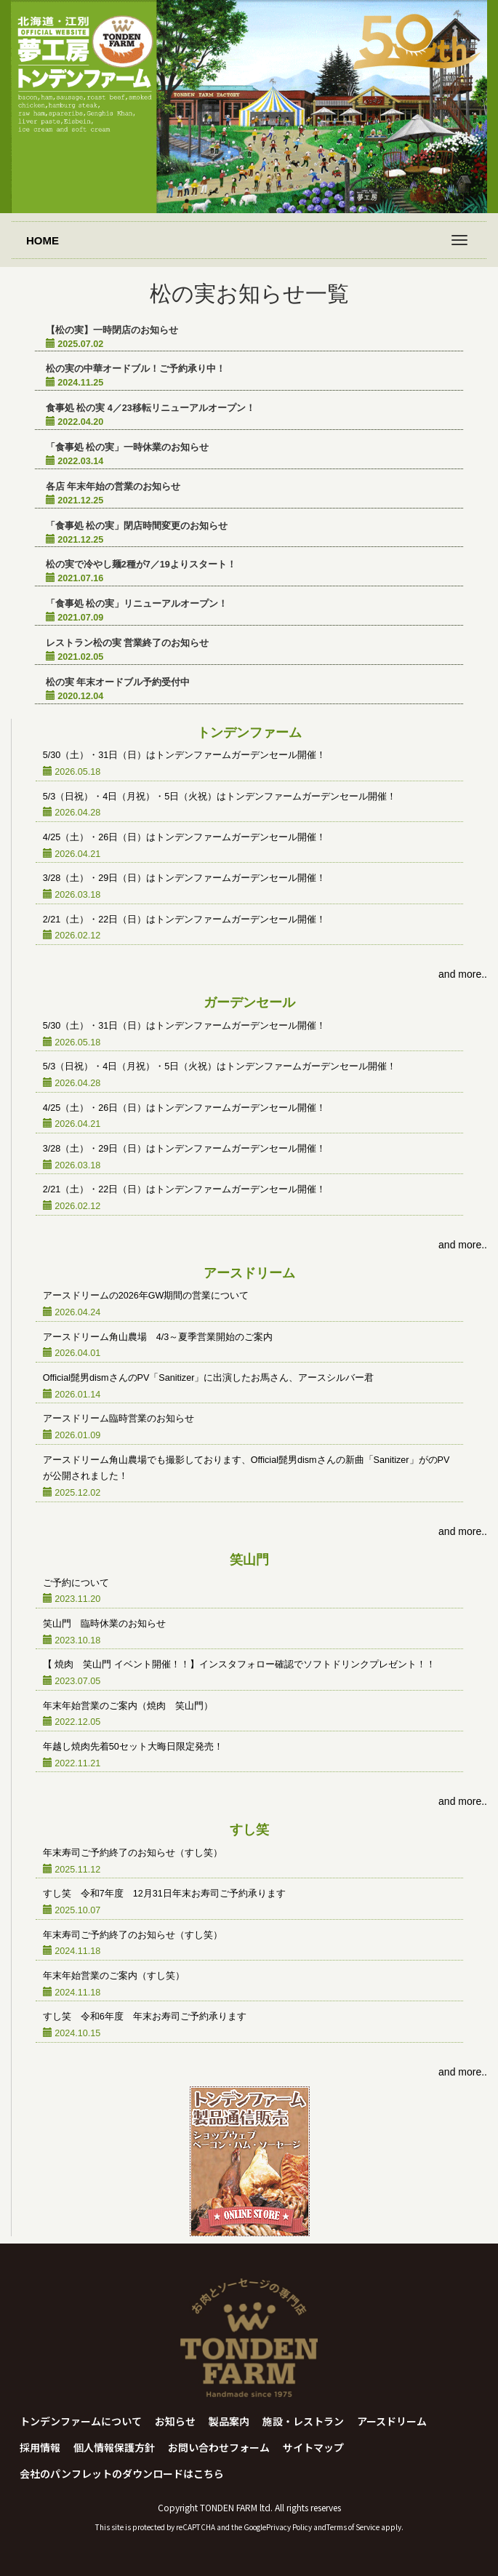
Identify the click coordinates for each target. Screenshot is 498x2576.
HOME (42, 240)
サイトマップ (313, 2447)
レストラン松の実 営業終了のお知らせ (127, 643)
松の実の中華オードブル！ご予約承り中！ (135, 369)
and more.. (462, 974)
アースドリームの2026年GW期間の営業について (146, 1296)
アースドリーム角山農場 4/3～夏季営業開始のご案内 (158, 1337)
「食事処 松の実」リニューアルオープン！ (137, 604)
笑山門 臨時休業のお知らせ (104, 1624)
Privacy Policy (289, 2526)
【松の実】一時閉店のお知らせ (112, 330)
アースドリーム (392, 2421)
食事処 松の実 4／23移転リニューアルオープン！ (150, 408)
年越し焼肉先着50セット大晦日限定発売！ (133, 1747)
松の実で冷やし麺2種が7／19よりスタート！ (141, 564)
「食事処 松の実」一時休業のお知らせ (127, 447)
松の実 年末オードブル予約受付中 (118, 682)
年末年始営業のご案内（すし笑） (114, 1976)
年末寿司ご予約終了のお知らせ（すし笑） (132, 1853)
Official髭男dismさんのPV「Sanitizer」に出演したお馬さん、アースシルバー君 (208, 1378)
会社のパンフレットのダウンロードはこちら (122, 2473)
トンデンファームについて (81, 2421)
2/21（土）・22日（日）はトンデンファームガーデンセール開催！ (184, 919)
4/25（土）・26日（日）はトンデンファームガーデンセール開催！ (184, 837)
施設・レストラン (303, 2421)
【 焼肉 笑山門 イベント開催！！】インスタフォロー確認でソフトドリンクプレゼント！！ (239, 1664)
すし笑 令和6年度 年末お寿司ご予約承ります (144, 2016)
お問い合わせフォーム (219, 2447)
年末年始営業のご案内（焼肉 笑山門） (128, 1706)
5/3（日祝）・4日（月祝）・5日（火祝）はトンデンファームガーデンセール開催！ (220, 796)
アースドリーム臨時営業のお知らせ (118, 1418)
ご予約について (76, 1583)
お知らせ (175, 2421)
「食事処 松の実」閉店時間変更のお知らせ (137, 526)
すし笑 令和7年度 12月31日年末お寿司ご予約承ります (164, 1894)
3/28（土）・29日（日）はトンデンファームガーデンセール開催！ (184, 878)
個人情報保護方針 (114, 2447)
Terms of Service (352, 2526)
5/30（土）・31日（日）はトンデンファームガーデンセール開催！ (184, 755)
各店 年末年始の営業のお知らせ (113, 487)
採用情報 (40, 2447)
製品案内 (229, 2421)
